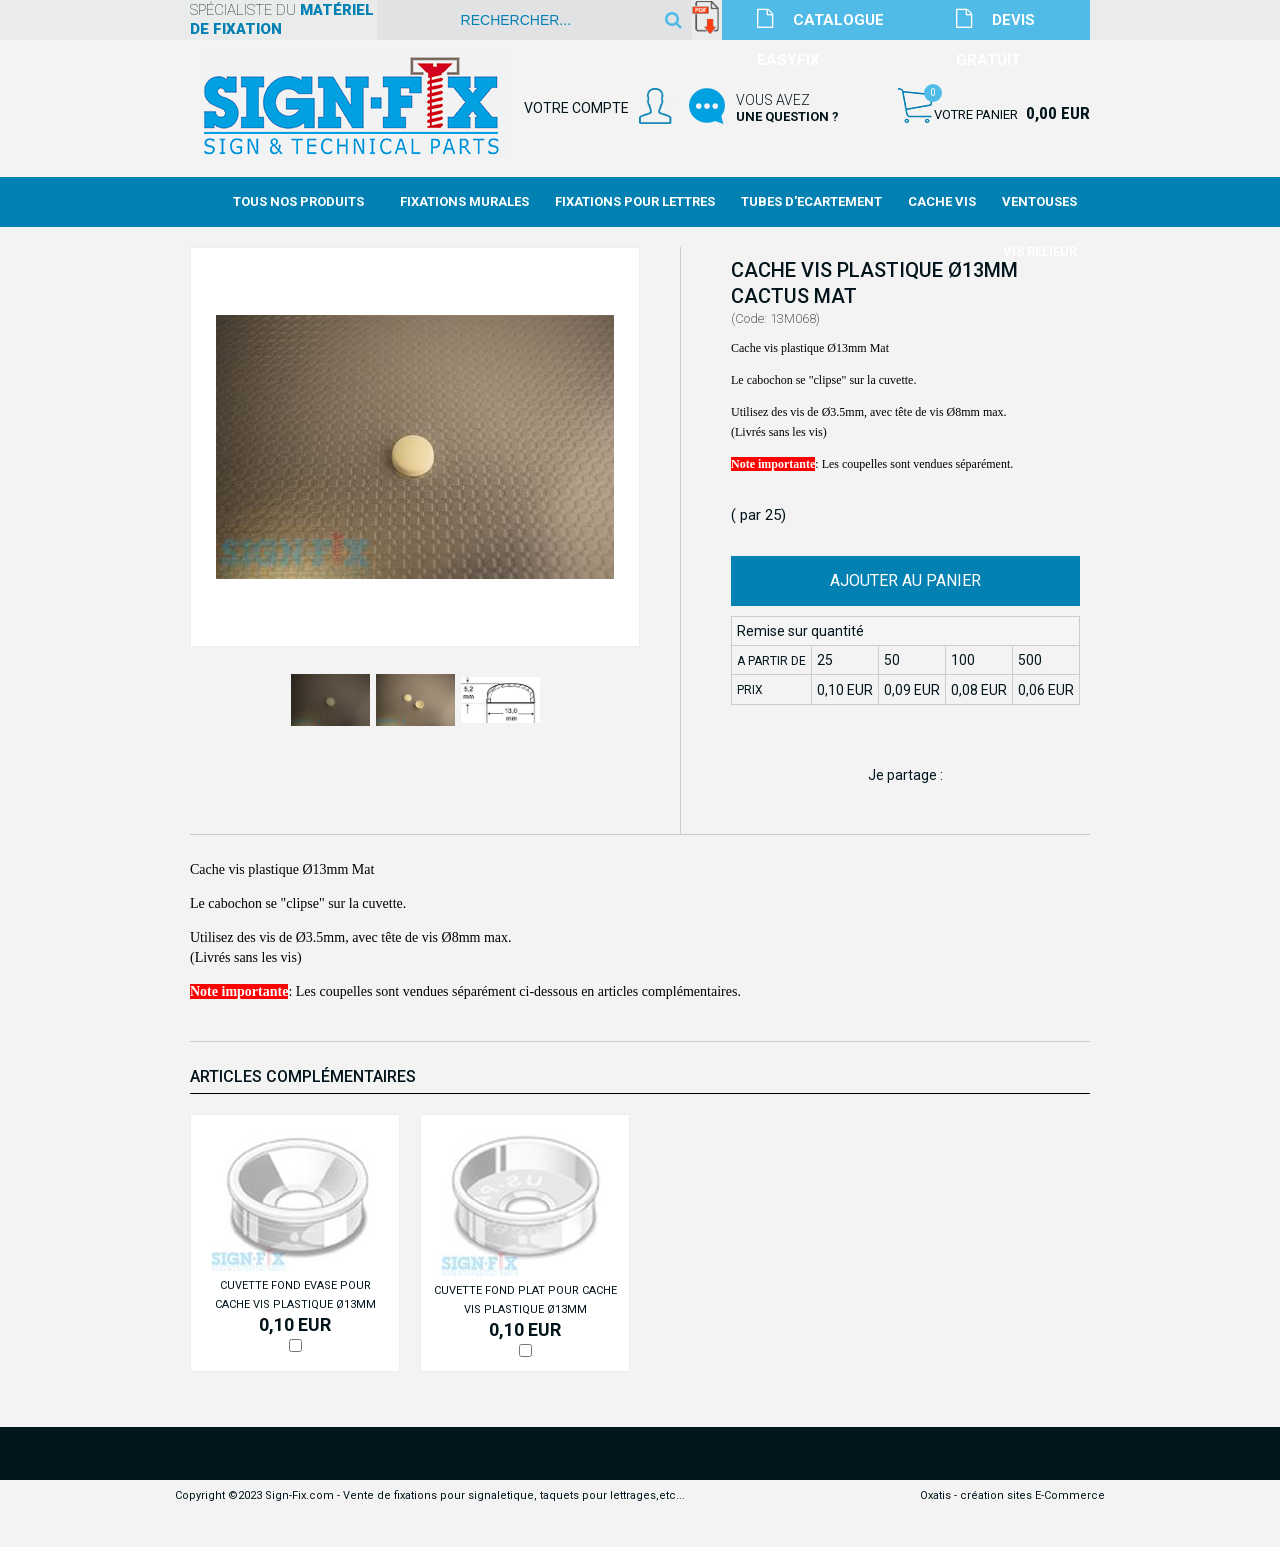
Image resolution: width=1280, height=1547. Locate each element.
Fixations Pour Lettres (635, 201)
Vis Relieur (1040, 251)
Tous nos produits (298, 201)
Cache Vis (942, 201)
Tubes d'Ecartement (811, 201)
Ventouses (1039, 201)
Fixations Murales (464, 201)
